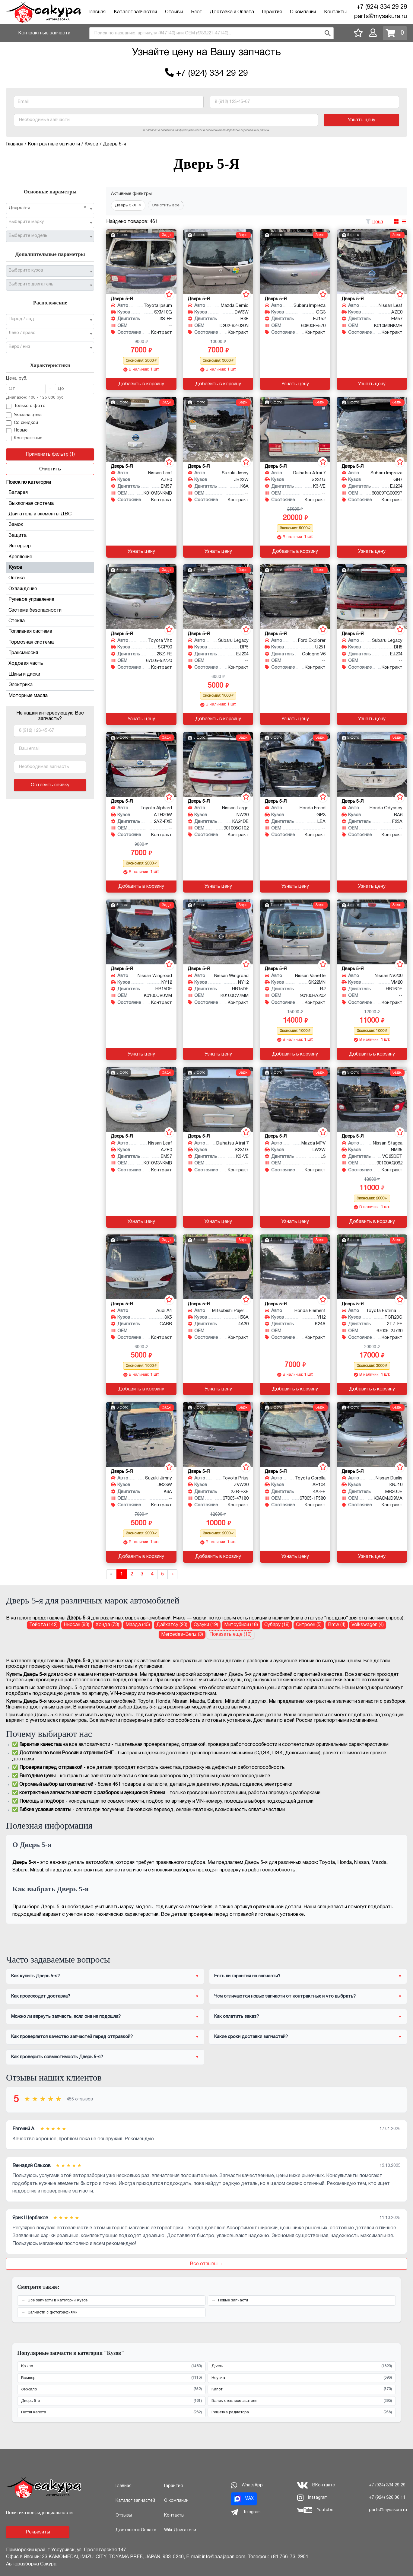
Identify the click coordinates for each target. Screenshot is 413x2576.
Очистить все (165, 205)
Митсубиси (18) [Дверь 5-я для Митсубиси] (241, 1625)
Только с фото (26, 406)
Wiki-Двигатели (180, 2530)
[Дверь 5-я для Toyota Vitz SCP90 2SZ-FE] (141, 596)
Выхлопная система (50, 503)
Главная (97, 12)
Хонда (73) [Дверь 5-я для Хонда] (107, 1625)
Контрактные (24, 438)
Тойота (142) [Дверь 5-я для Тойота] (43, 1625)
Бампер (111, 2377)
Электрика (50, 685)
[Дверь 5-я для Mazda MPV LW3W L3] (295, 1099)
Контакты (335, 12)
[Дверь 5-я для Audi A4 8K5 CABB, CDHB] (141, 1266)
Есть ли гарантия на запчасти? (247, 1976)
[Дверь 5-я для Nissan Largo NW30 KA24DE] (218, 764)
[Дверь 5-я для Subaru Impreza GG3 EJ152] (295, 261)
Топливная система (50, 631)
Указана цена (24, 415)
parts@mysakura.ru (380, 16)
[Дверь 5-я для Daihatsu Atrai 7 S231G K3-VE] (295, 429)
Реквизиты (38, 2532)
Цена (377, 222)
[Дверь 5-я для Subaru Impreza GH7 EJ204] (372, 429)
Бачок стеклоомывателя (301, 2401)
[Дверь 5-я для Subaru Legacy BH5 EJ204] (372, 596)
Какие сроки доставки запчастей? (251, 2037)
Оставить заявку (50, 785)
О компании (303, 12)
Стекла (50, 621)
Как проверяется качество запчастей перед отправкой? (72, 2037)
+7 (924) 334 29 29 (382, 7)
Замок (50, 524)
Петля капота (111, 2412)
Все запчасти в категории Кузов (57, 2300)
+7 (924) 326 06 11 (387, 2498)
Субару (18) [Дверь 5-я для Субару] (277, 1625)
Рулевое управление (50, 599)
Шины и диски (50, 674)
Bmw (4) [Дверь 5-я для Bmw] (336, 1625)
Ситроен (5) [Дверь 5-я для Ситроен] (309, 1625)
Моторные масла (28, 696)
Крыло (111, 2366)
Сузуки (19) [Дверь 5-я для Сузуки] (206, 1625)
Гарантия (272, 12)
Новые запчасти (233, 2300)
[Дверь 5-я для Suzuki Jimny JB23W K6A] (218, 429)
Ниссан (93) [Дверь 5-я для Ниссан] (76, 1625)
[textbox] (48, 222)
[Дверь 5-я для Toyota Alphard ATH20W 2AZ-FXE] (141, 764)
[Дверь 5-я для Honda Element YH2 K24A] (295, 1266)
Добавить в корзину (141, 384)
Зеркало (111, 2389)
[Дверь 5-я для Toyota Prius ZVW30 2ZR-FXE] (218, 1434)
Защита (50, 535)
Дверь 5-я (111, 2401)
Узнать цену (361, 120)
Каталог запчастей (135, 12)
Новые (16, 431)
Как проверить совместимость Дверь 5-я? (57, 2057)
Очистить (50, 469)
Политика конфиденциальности (39, 2513)
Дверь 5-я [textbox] (48, 208)
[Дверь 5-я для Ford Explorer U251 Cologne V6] (295, 596)
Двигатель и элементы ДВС (50, 514)
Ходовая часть (50, 663)
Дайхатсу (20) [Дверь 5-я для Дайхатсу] (171, 1625)
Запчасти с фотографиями (53, 2312)
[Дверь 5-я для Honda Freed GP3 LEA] (295, 764)
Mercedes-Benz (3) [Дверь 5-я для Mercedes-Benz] (182, 1634)
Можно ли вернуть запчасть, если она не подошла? (66, 2016)
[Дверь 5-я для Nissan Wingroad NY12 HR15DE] (141, 932)
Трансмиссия (50, 653)
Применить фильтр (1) (50, 454)
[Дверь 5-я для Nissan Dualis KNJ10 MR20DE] (372, 1434)
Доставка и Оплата (232, 12)
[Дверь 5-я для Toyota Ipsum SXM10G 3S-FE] (141, 261)
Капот (301, 2389)
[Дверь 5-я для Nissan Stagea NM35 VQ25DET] (372, 1099)
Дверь (301, 2366)
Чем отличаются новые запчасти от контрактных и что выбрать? (285, 1996)
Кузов (50, 567)
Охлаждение (50, 589)
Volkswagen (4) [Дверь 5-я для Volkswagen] (367, 1625)
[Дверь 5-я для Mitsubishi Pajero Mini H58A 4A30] (218, 1266)
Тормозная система (50, 642)
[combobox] (211, 33)
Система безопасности (50, 610)
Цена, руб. (16, 379)
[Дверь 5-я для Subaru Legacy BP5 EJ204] (218, 596)
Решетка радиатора (301, 2412)
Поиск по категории (28, 482)
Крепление (50, 557)
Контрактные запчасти (44, 33)
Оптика (50, 578)
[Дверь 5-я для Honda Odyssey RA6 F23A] (372, 764)
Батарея (50, 492)
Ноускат (301, 2377)
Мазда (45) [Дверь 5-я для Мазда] (137, 1625)
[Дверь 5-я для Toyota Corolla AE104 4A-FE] (295, 1434)
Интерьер (50, 546)
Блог (196, 12)
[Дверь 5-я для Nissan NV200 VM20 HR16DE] (372, 932)
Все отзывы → (207, 2264)
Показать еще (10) (230, 1634)
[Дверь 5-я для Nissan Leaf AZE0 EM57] (372, 261)
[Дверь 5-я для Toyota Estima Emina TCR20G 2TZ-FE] (372, 1266)
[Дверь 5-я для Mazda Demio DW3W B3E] (218, 261)
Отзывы (174, 12)
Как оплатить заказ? (236, 2016)
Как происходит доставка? (40, 1996)
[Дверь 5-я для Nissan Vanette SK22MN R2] (295, 932)
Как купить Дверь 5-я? (35, 1976)
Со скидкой (22, 423)
